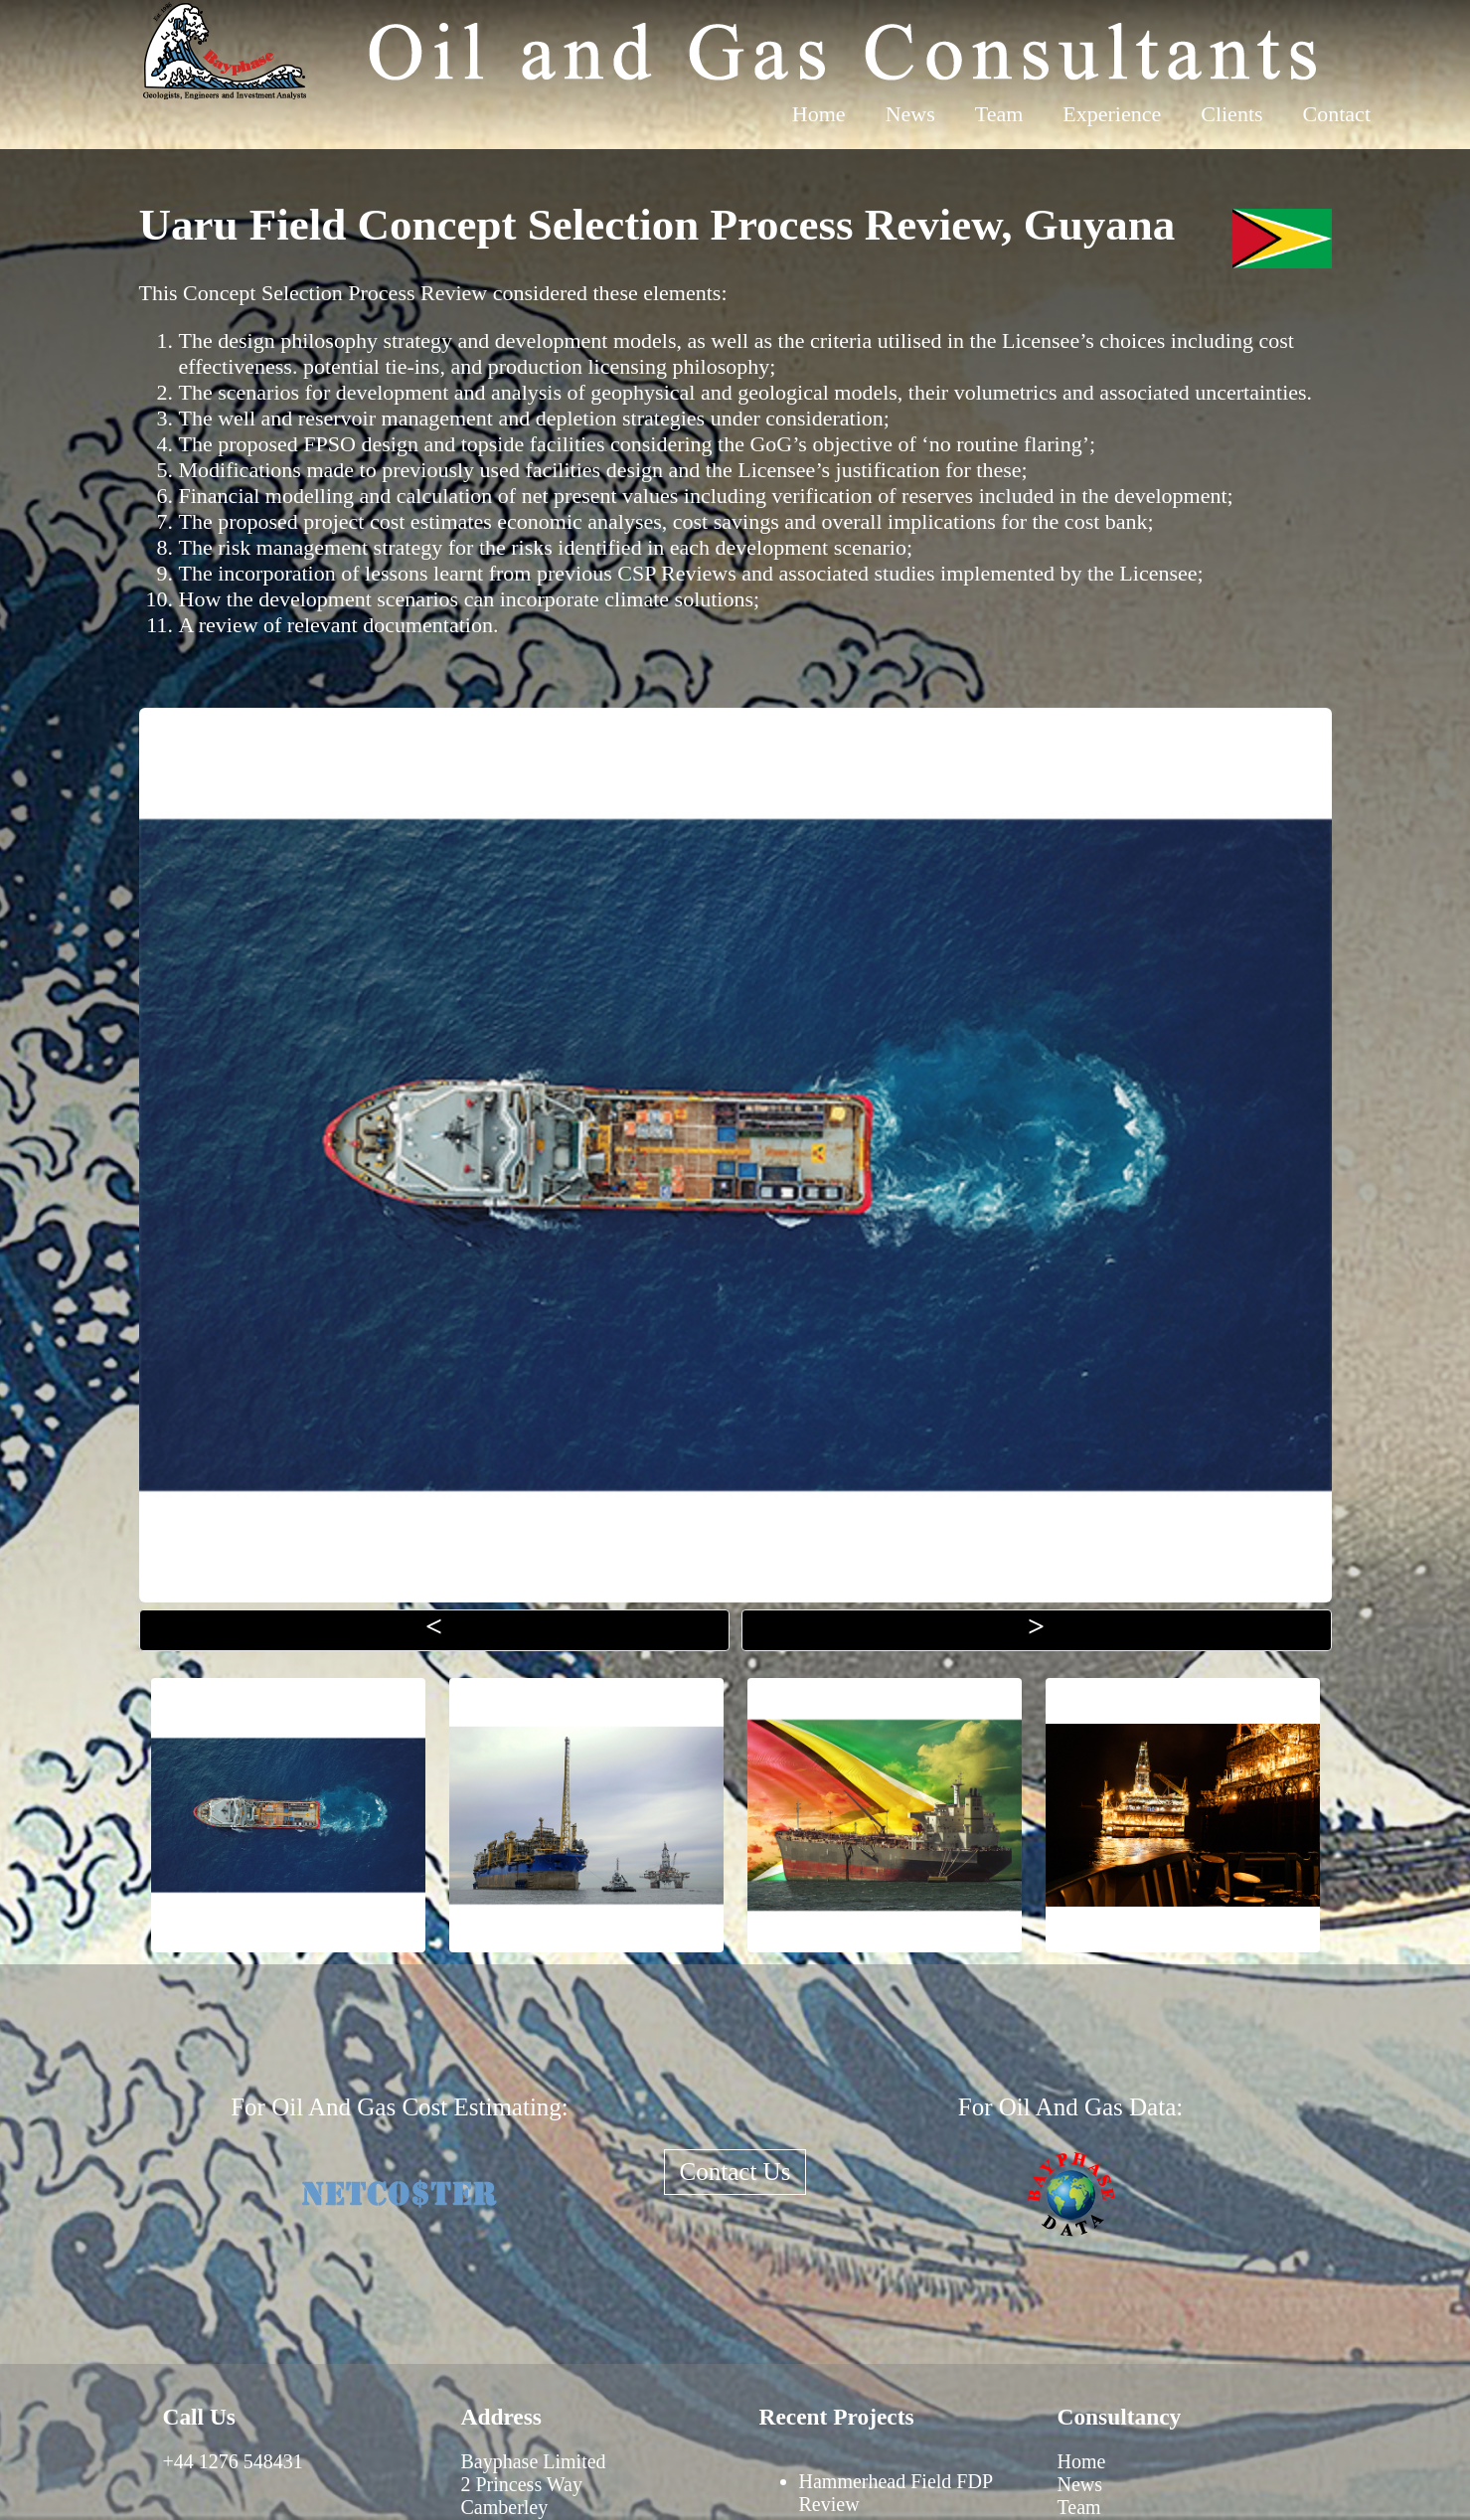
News (910, 113)
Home (819, 113)
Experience (1111, 113)
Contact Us (735, 2171)
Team (999, 113)
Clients (1231, 113)
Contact (1337, 113)
